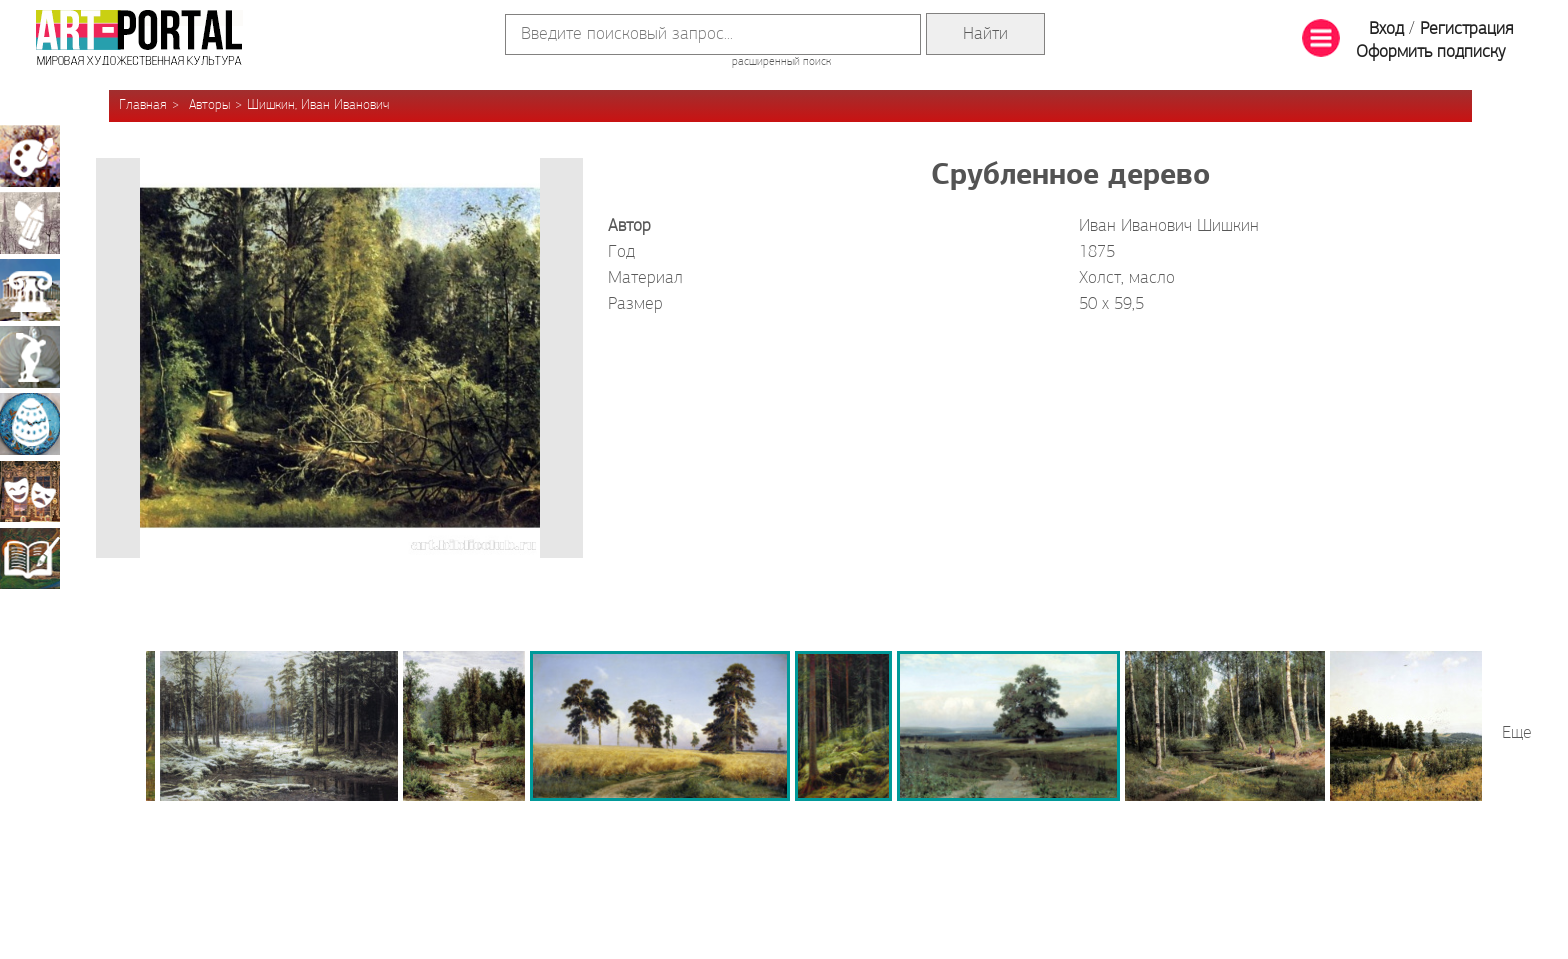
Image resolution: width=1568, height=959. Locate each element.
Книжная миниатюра (30, 558)
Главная (143, 105)
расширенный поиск (781, 62)
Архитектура (30, 290)
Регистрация (1466, 29)
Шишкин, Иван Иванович (318, 105)
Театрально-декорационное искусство (30, 491)
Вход (1386, 29)
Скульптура (30, 357)
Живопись (30, 156)
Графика (30, 223)
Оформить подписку (1431, 52)
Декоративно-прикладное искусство (30, 424)
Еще (1517, 733)
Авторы (209, 105)
